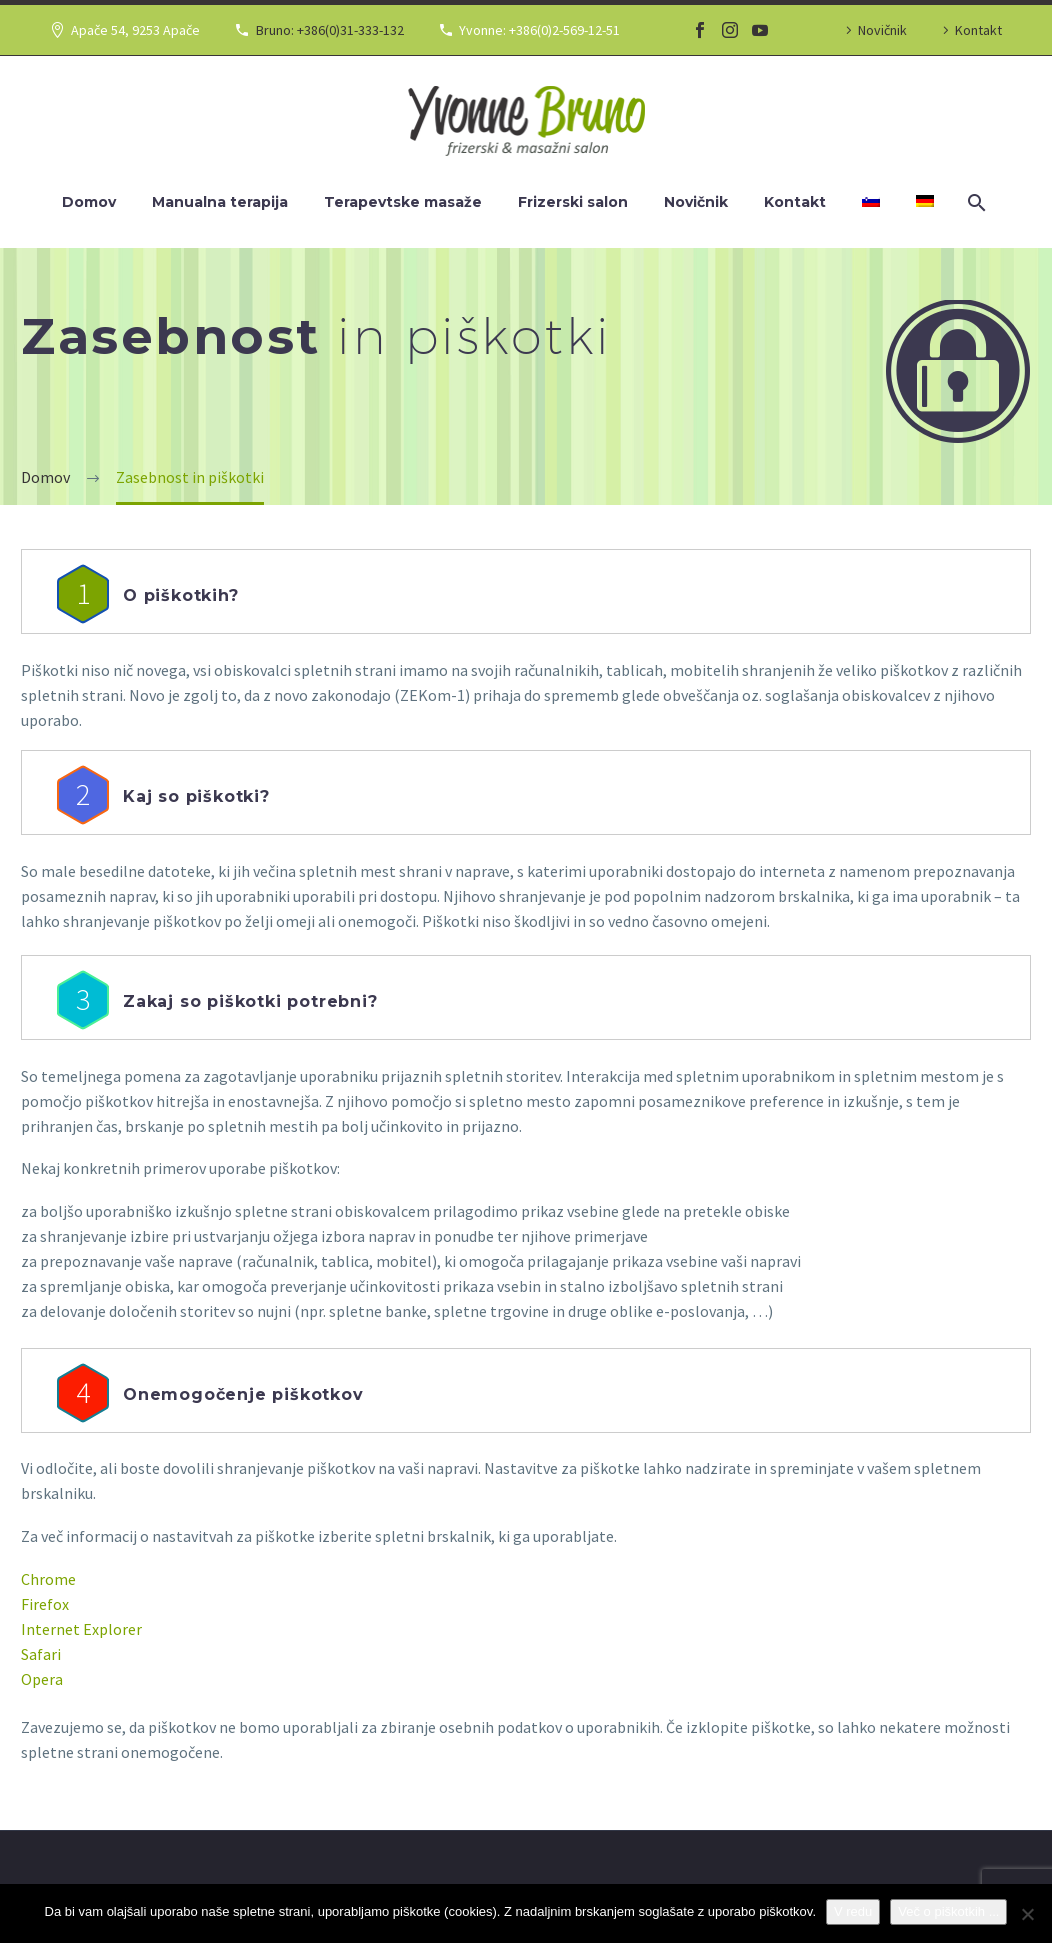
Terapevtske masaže (403, 202)
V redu (853, 1911)
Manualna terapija (220, 202)
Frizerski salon (573, 202)
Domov (89, 202)
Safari (41, 1654)
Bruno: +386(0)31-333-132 (330, 30)
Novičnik (882, 30)
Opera (42, 1679)
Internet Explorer (81, 1629)
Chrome (48, 1579)
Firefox (45, 1604)
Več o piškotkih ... (948, 1911)
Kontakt (978, 30)
